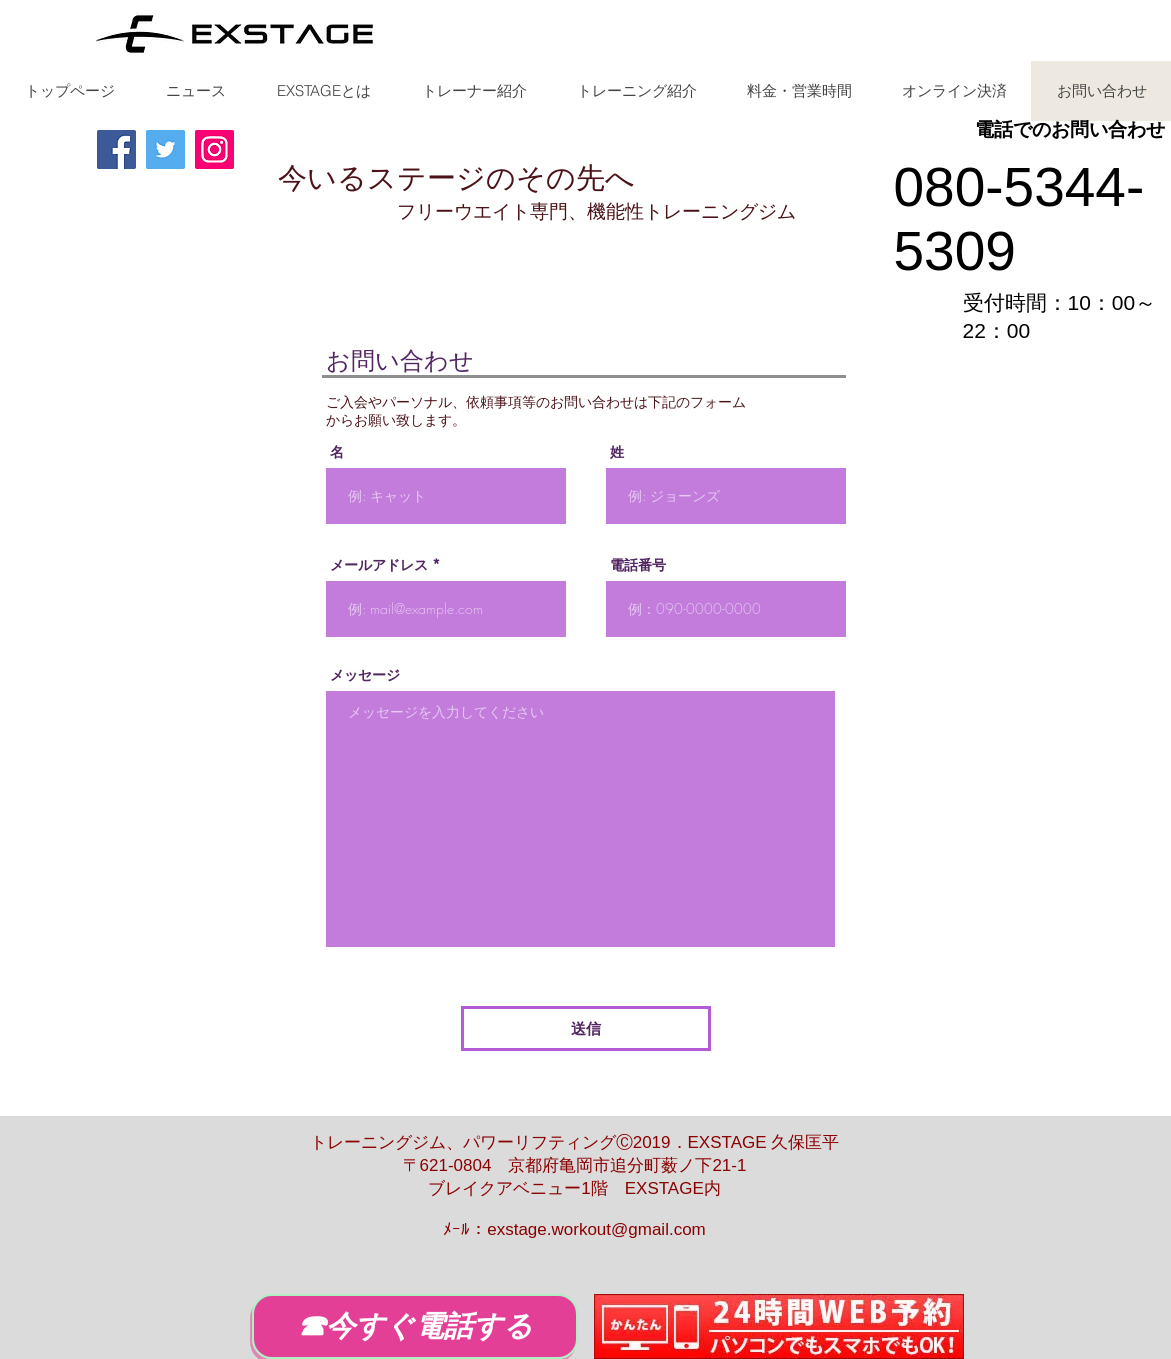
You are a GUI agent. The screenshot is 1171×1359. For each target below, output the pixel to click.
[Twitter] (165, 149)
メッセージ (365, 675)
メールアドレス (379, 565)
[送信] (586, 1028)
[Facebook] (116, 149)
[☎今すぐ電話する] (415, 1326)
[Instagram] (214, 149)
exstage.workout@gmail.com (596, 1229)
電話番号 (638, 565)
